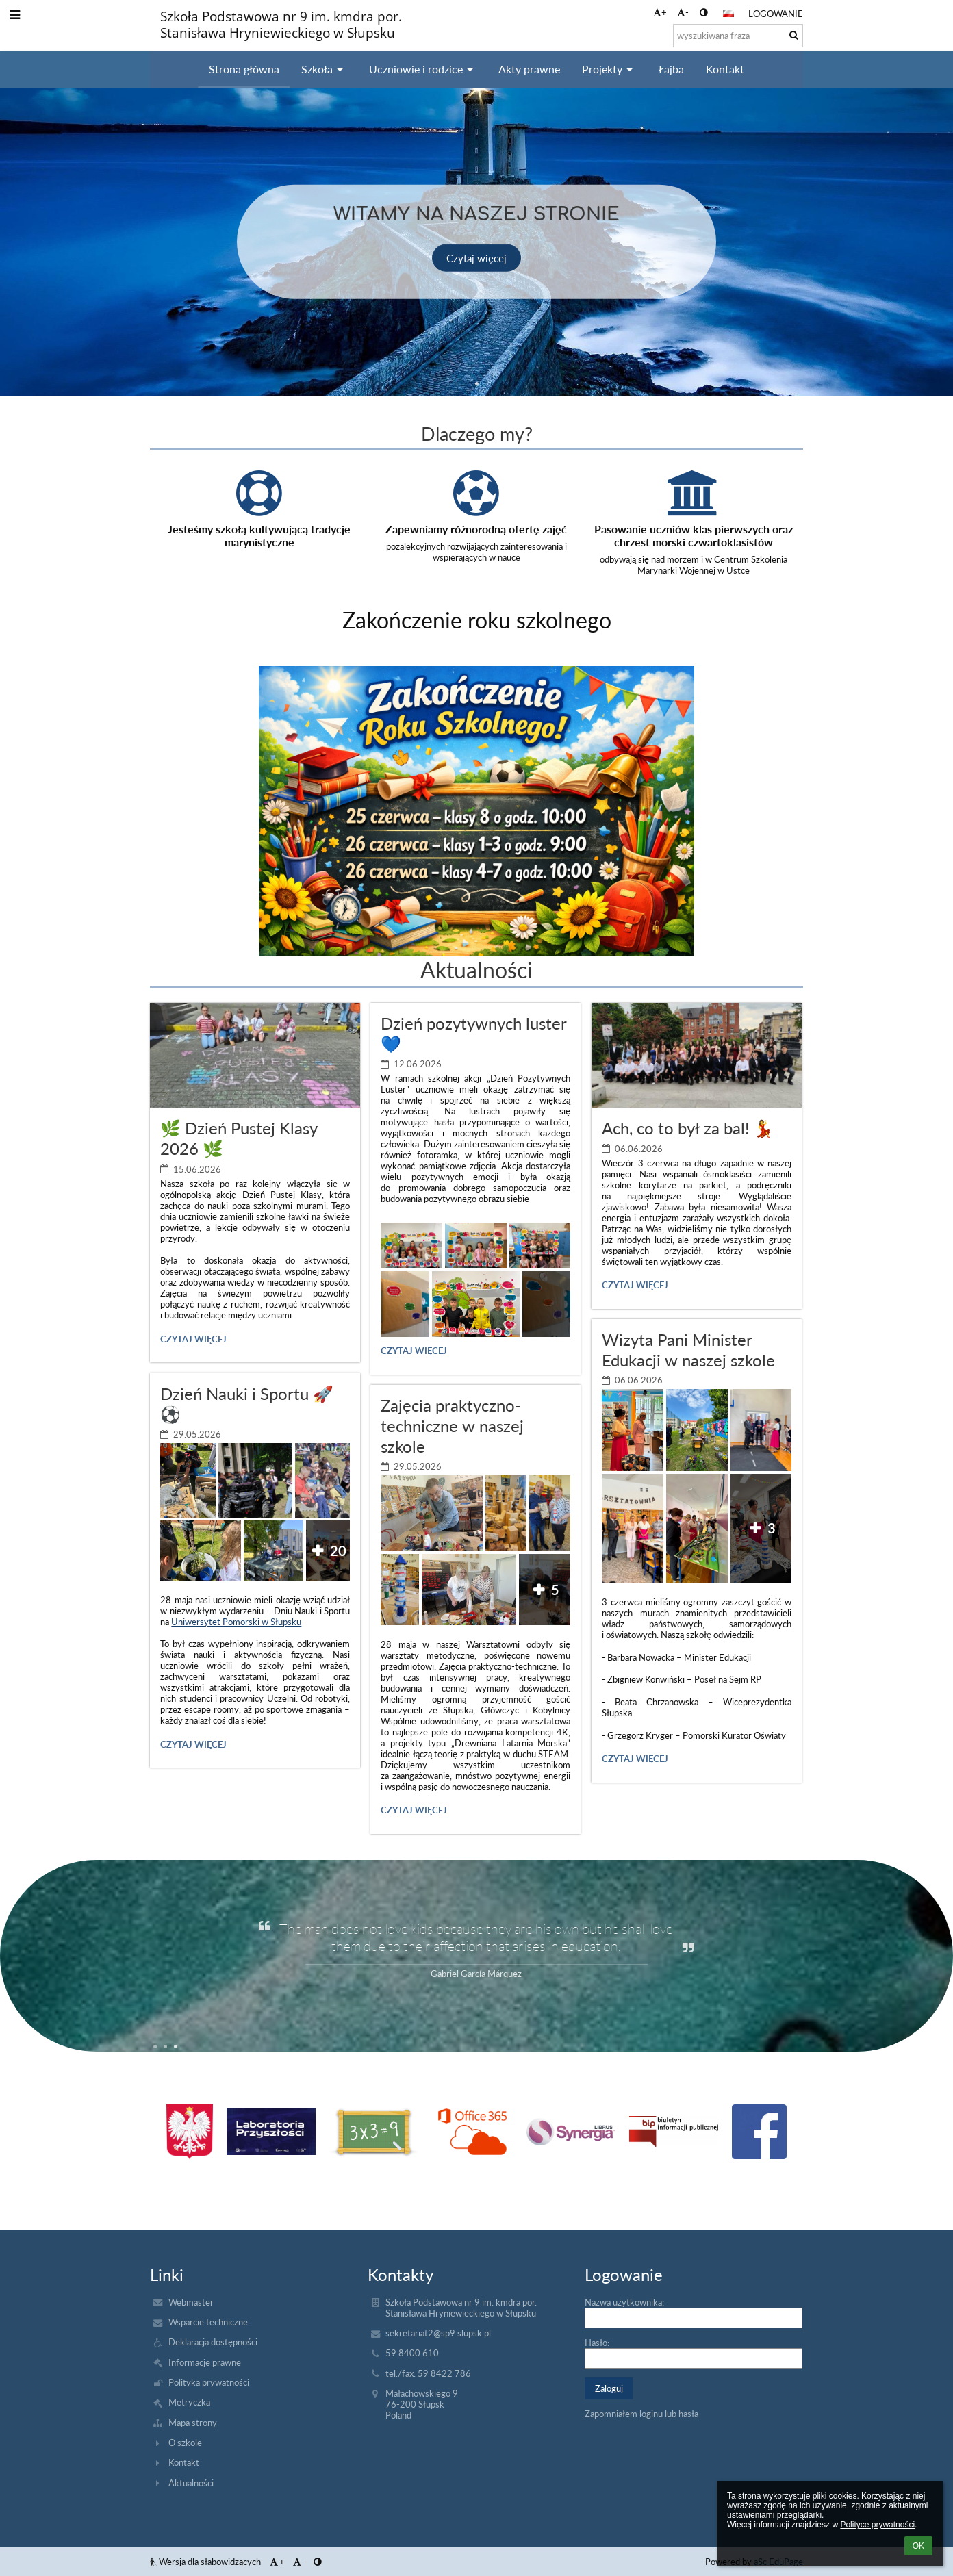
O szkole (185, 2442)
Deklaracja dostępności (212, 2341)
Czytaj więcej (477, 257)
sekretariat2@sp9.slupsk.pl (438, 2333)
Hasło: (597, 2342)
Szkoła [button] (324, 68)
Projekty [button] (609, 68)
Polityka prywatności (208, 2382)
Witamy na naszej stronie (476, 212)
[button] (728, 13)
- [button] (683, 12)
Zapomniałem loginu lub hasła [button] (641, 2413)
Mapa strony (192, 2422)
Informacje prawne (204, 2362)
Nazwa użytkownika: (624, 2302)
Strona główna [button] (244, 68)
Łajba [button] (671, 68)
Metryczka (189, 2402)
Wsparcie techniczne (208, 2322)
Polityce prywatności (877, 2524)
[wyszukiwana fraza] (738, 35)
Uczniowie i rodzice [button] (423, 68)
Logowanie (775, 13)
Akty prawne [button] (529, 68)
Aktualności (191, 2482)
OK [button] (918, 2546)
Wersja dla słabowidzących (206, 2561)
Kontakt (183, 2462)
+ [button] (660, 12)
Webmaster (191, 2302)
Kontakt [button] (725, 68)
